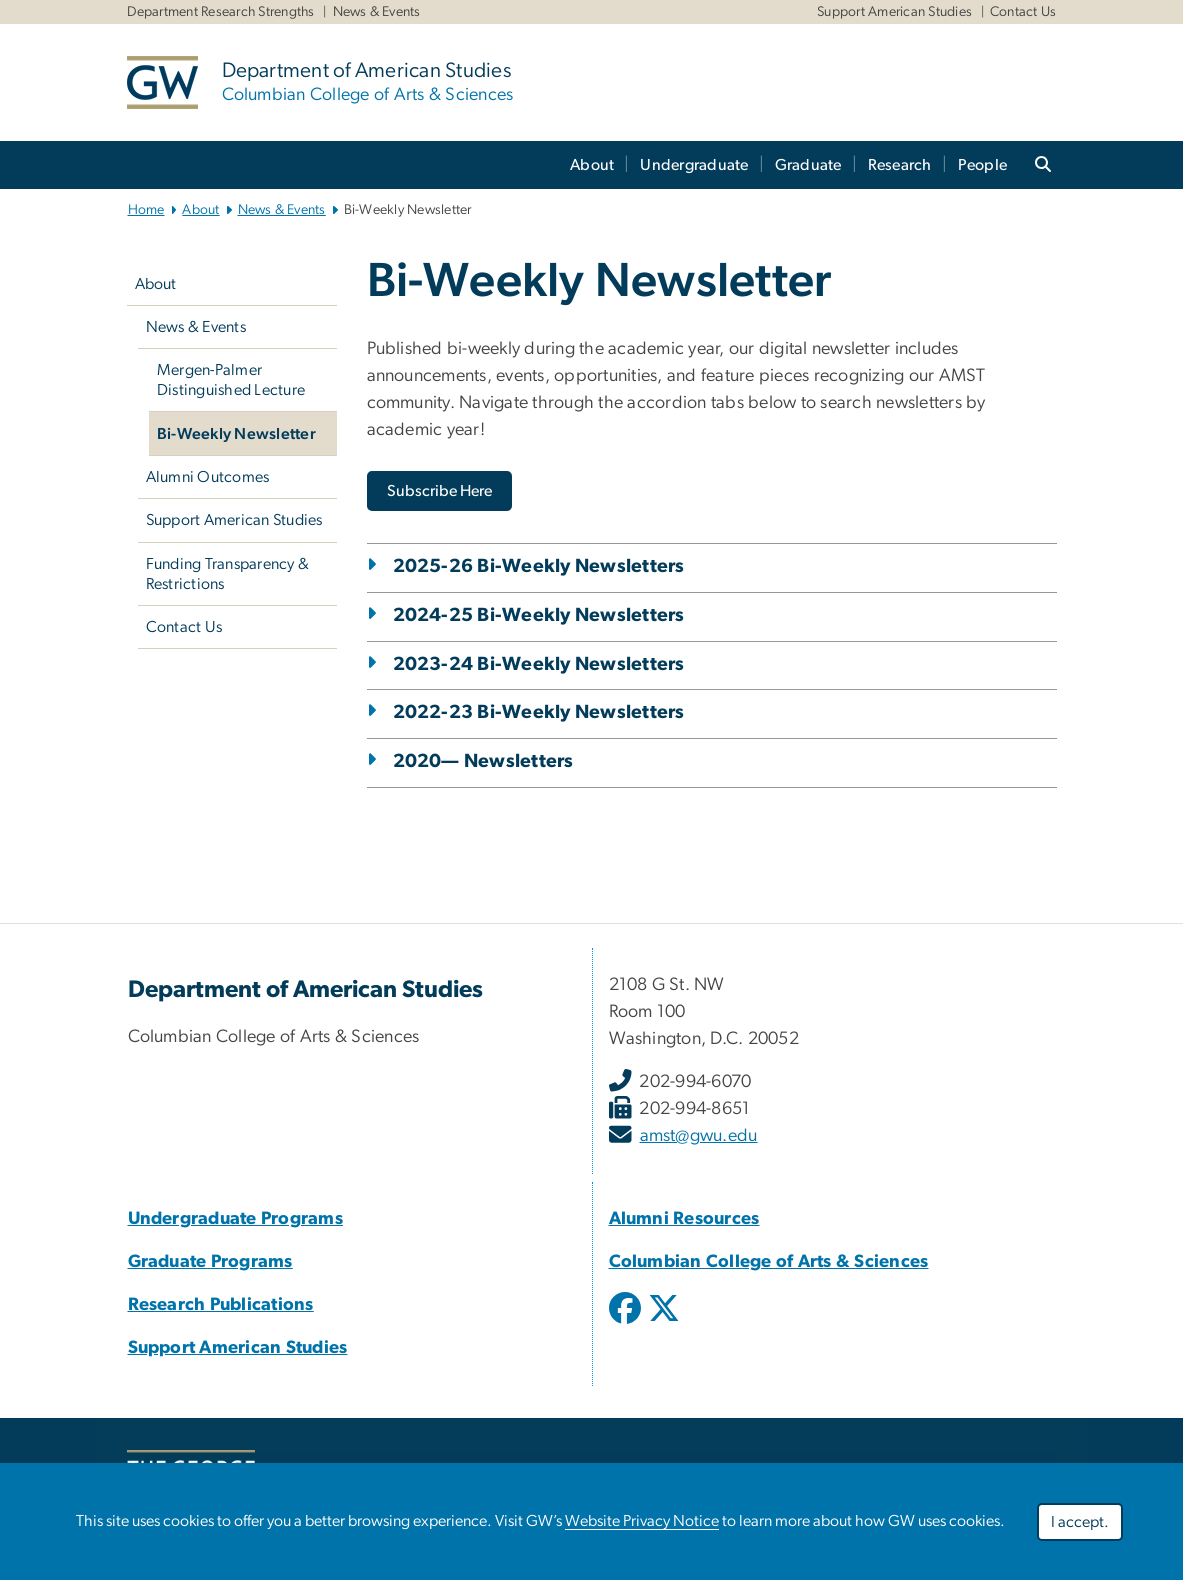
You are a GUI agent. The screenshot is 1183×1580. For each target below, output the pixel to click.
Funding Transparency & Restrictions (228, 574)
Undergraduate (694, 165)
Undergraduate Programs (236, 1219)
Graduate (808, 165)
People (983, 165)
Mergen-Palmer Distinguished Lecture (231, 380)
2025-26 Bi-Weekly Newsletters (539, 566)
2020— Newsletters (483, 761)
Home (146, 210)
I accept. (1080, 1522)
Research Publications (221, 1305)
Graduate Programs (210, 1262)
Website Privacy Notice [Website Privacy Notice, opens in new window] (642, 1521)
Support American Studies (894, 12)
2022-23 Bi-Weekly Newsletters (539, 712)
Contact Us (1023, 12)
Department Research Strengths (221, 12)
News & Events (377, 12)
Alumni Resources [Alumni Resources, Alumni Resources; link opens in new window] (684, 1219)
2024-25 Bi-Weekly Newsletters (539, 615)
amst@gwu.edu (699, 1136)
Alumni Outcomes (208, 477)
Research (900, 165)
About (592, 165)
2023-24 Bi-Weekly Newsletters (539, 664)
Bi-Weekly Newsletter (236, 434)
